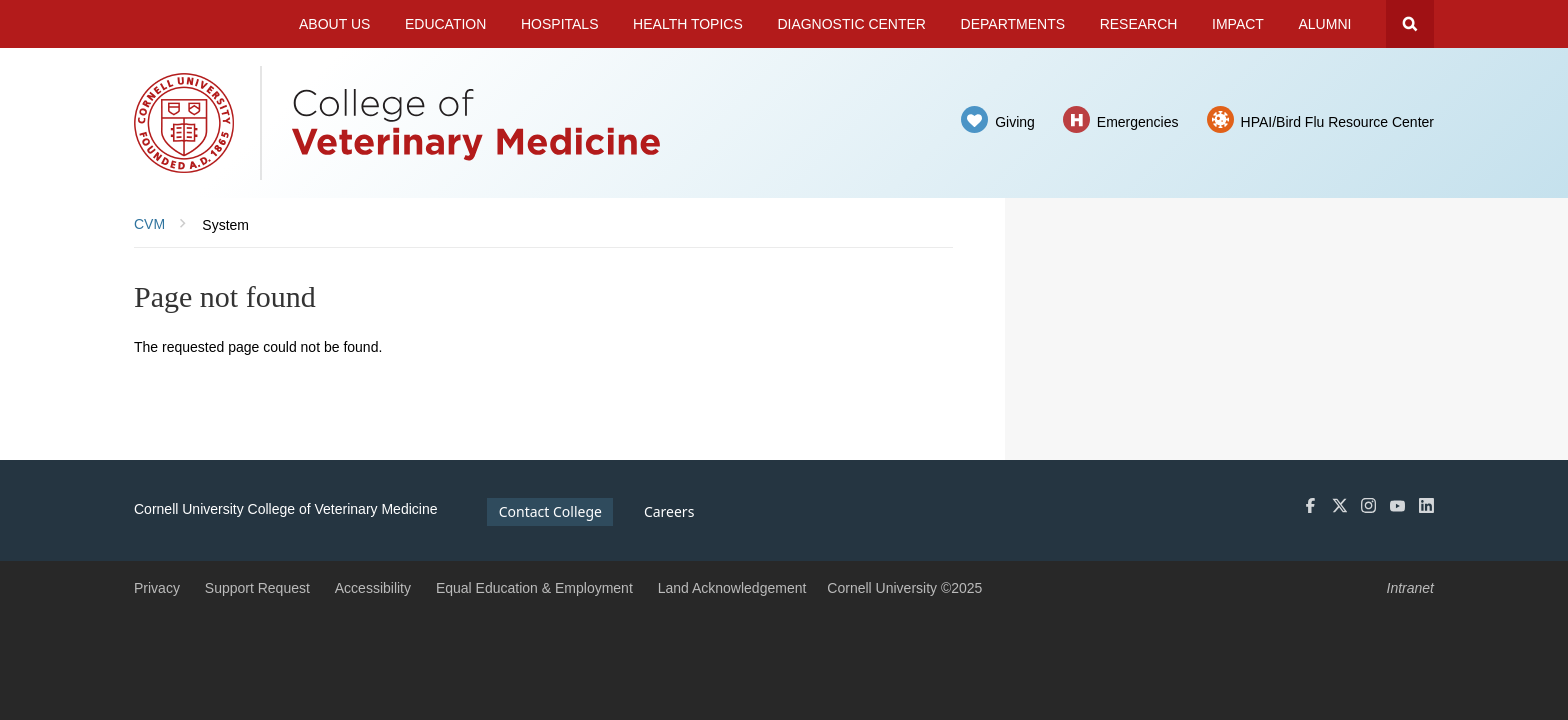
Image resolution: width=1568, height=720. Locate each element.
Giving (1015, 122)
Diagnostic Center (851, 24)
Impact (1238, 24)
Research (1139, 24)
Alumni (1325, 24)
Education (445, 24)
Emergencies (1138, 122)
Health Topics (688, 24)
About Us (334, 24)
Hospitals (560, 24)
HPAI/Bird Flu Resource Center (1337, 122)
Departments (1013, 24)
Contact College (550, 511)
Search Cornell (1410, 24)
